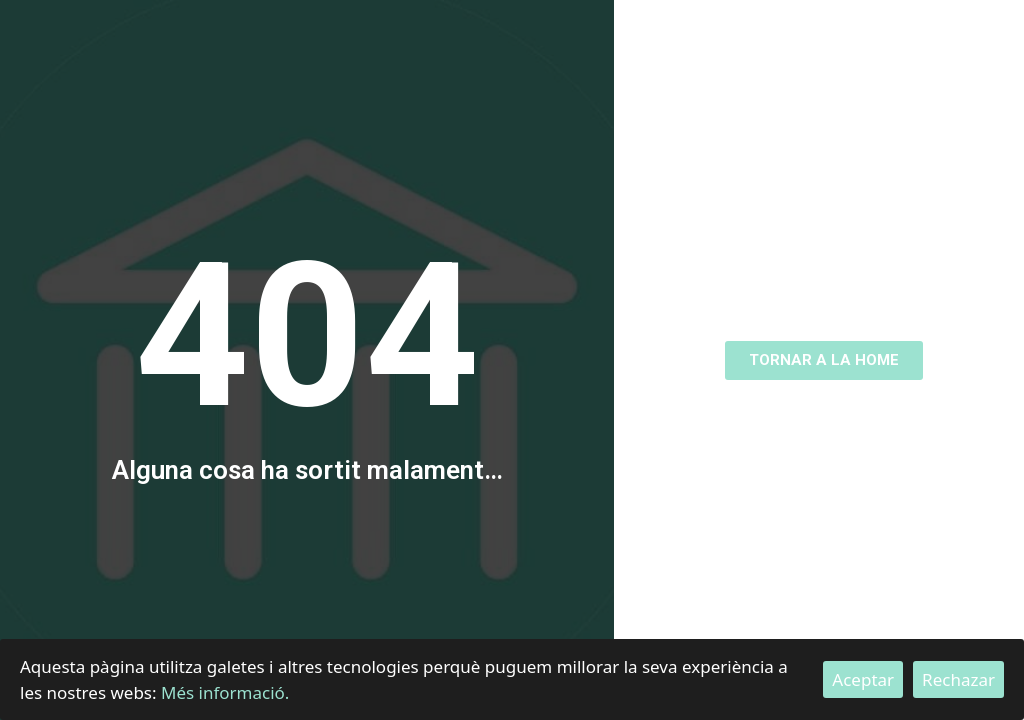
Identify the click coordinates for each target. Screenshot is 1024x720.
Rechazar (958, 679)
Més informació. (225, 692)
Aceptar (863, 679)
